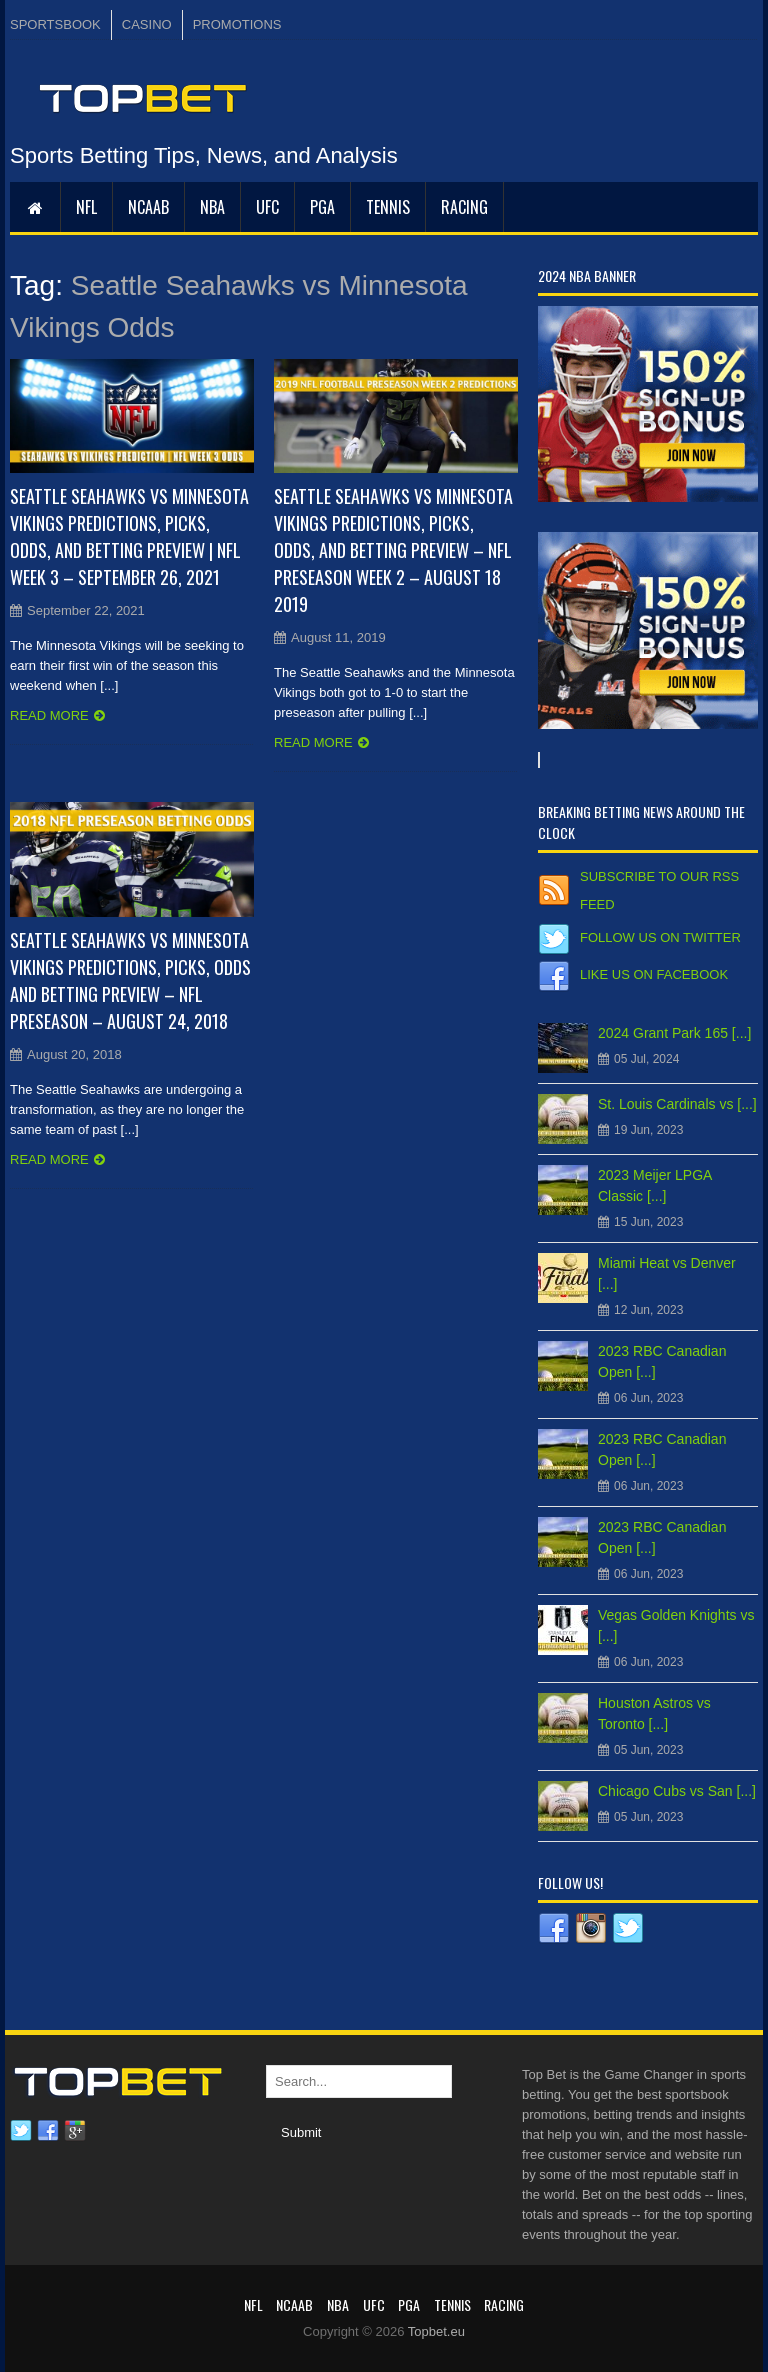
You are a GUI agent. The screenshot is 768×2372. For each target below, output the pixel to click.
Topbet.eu (436, 2331)
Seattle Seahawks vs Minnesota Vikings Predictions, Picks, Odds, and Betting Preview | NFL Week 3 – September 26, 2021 (129, 536)
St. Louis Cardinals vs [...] (677, 1104)
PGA (322, 207)
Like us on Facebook (654, 974)
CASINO (147, 24)
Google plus (75, 2131)
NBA (212, 207)
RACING (464, 207)
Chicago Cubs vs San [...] (677, 1791)
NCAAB (148, 207)
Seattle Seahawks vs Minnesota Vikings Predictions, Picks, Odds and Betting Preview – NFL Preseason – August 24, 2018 (130, 980)
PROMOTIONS (237, 24)
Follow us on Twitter (660, 937)
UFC (267, 207)
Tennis (388, 207)
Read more (49, 715)
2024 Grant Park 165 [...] (674, 1033)
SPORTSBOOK (55, 24)
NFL (86, 207)
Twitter (21, 2131)
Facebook (48, 2131)
